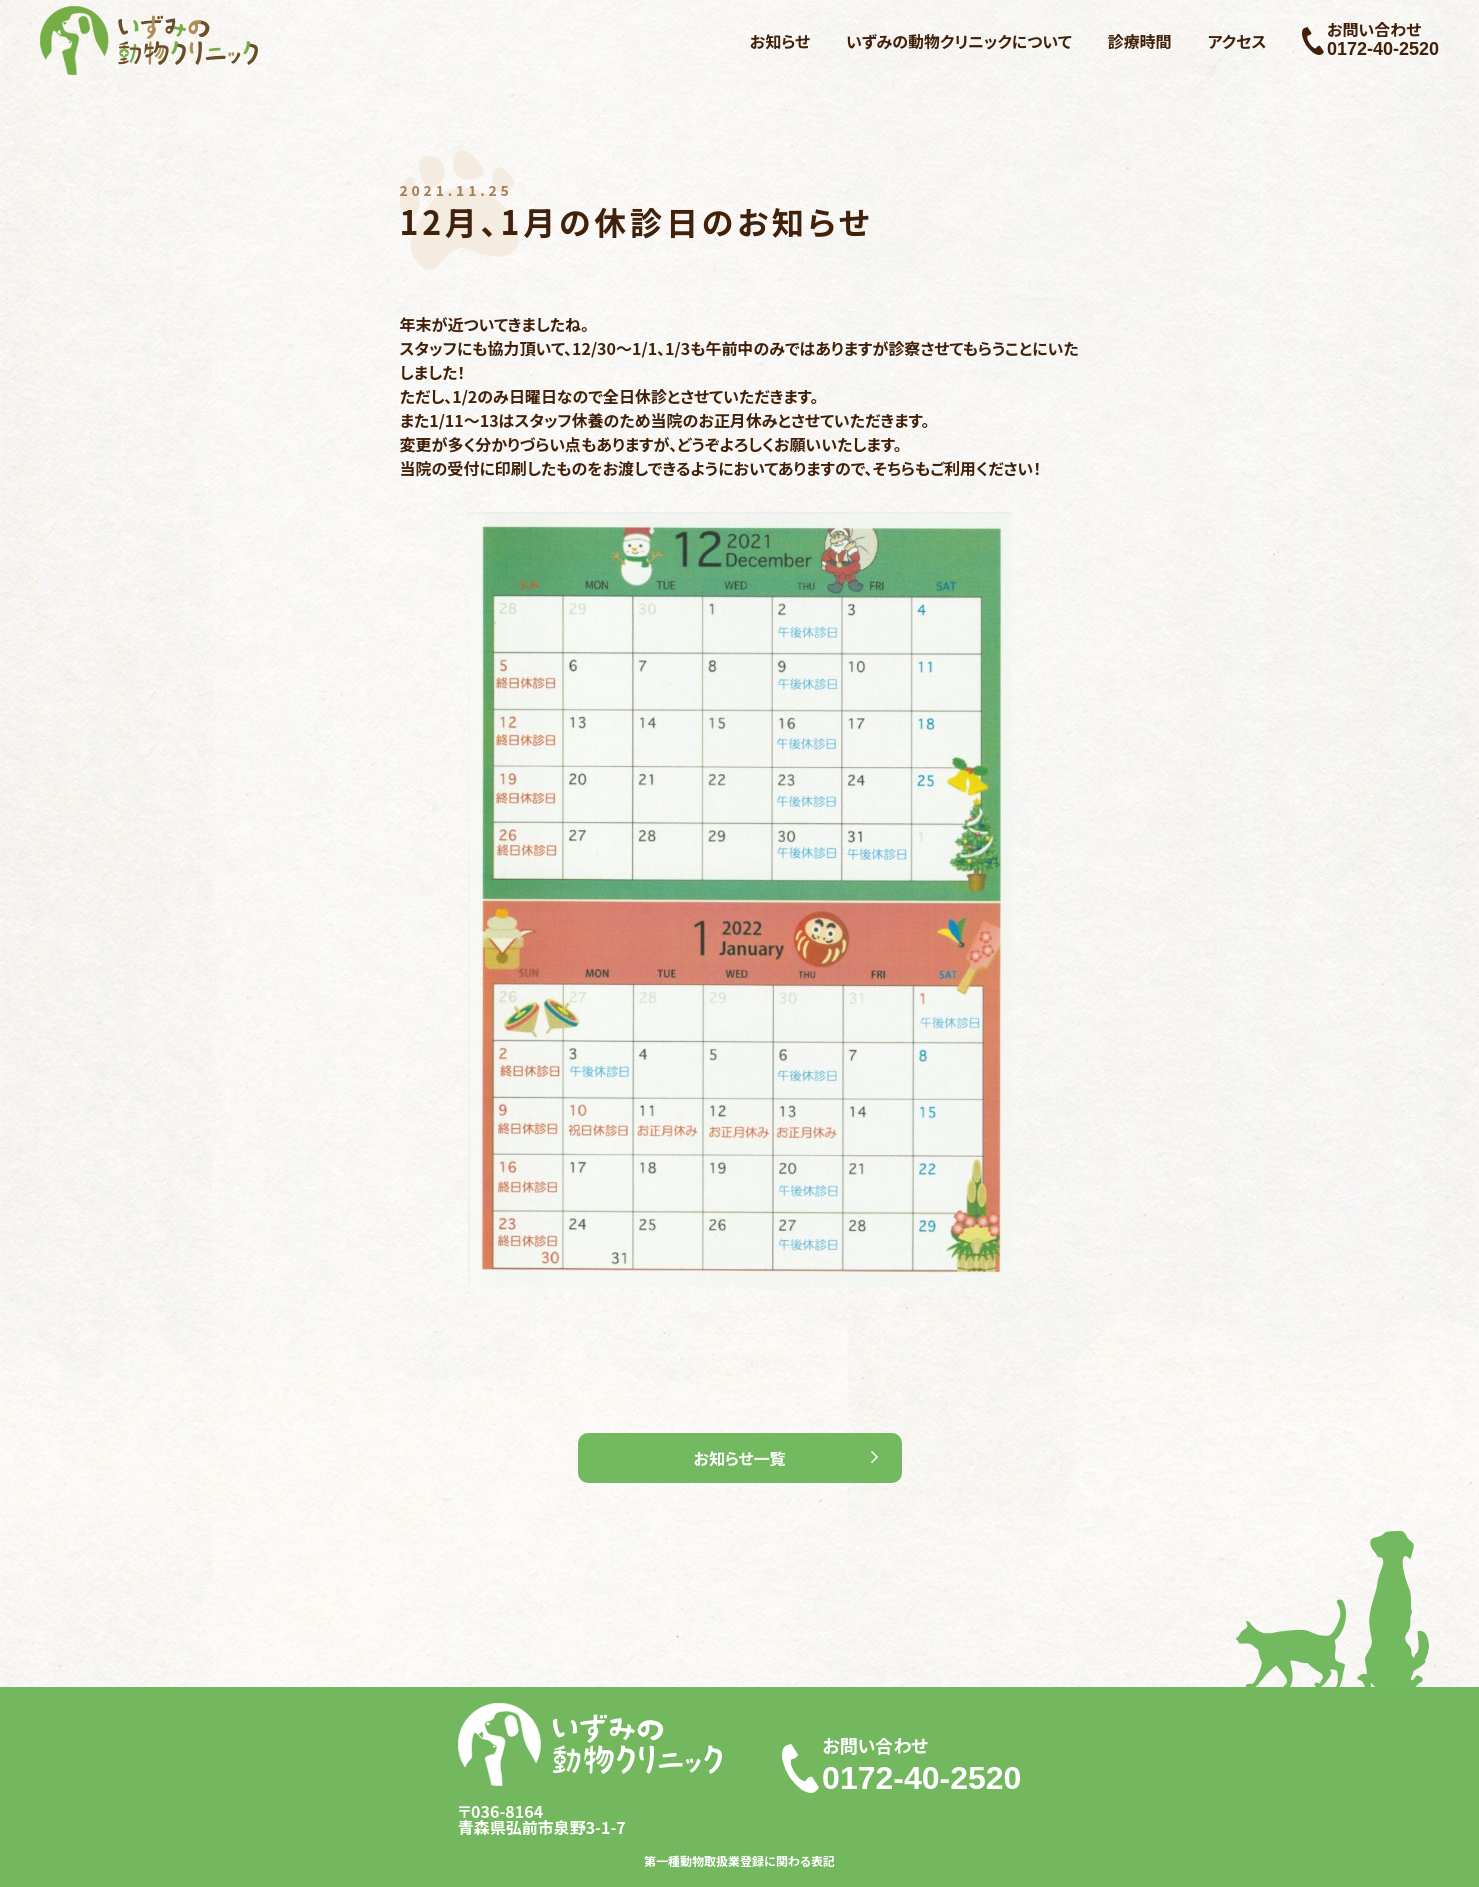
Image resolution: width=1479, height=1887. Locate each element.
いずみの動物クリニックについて (959, 41)
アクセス (1237, 41)
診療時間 (1140, 41)
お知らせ (780, 41)
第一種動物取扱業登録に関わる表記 (739, 1861)
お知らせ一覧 (739, 1458)
